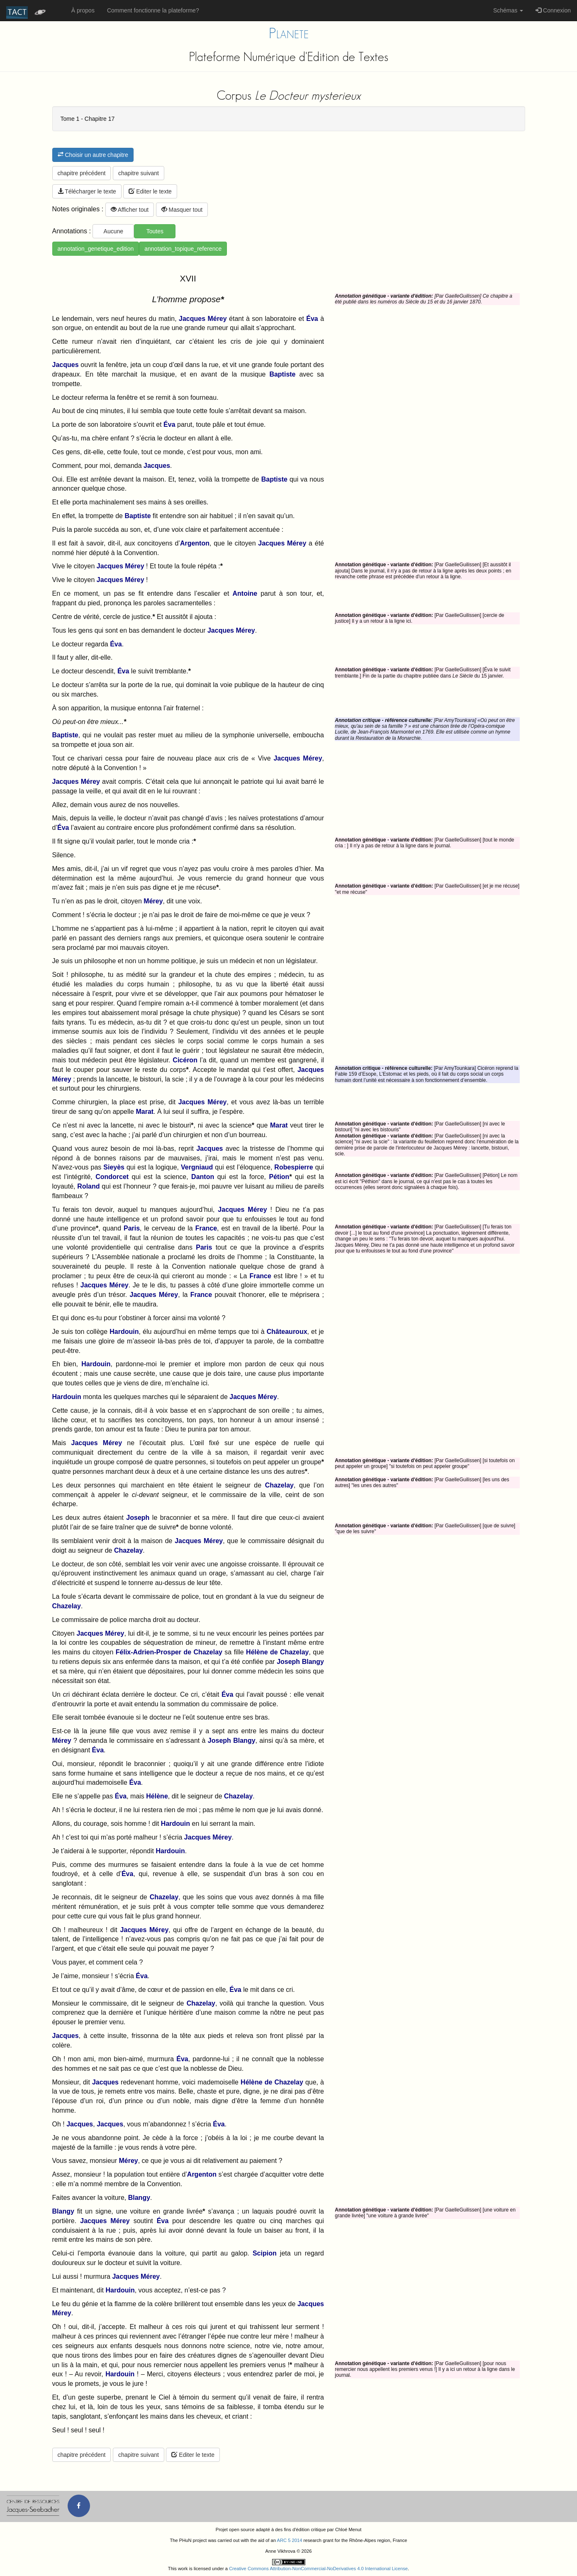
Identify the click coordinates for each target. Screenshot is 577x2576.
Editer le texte (150, 191)
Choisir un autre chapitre (93, 155)
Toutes (154, 231)
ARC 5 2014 (289, 2540)
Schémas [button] (508, 10)
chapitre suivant (138, 173)
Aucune (113, 231)
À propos (83, 10)
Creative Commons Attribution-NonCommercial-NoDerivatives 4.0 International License (318, 2568)
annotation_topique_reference (183, 248)
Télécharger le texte (87, 191)
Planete (289, 32)
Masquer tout (182, 209)
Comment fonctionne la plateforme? (153, 10)
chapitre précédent (82, 173)
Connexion (553, 10)
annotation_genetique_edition (96, 248)
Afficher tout (130, 209)
